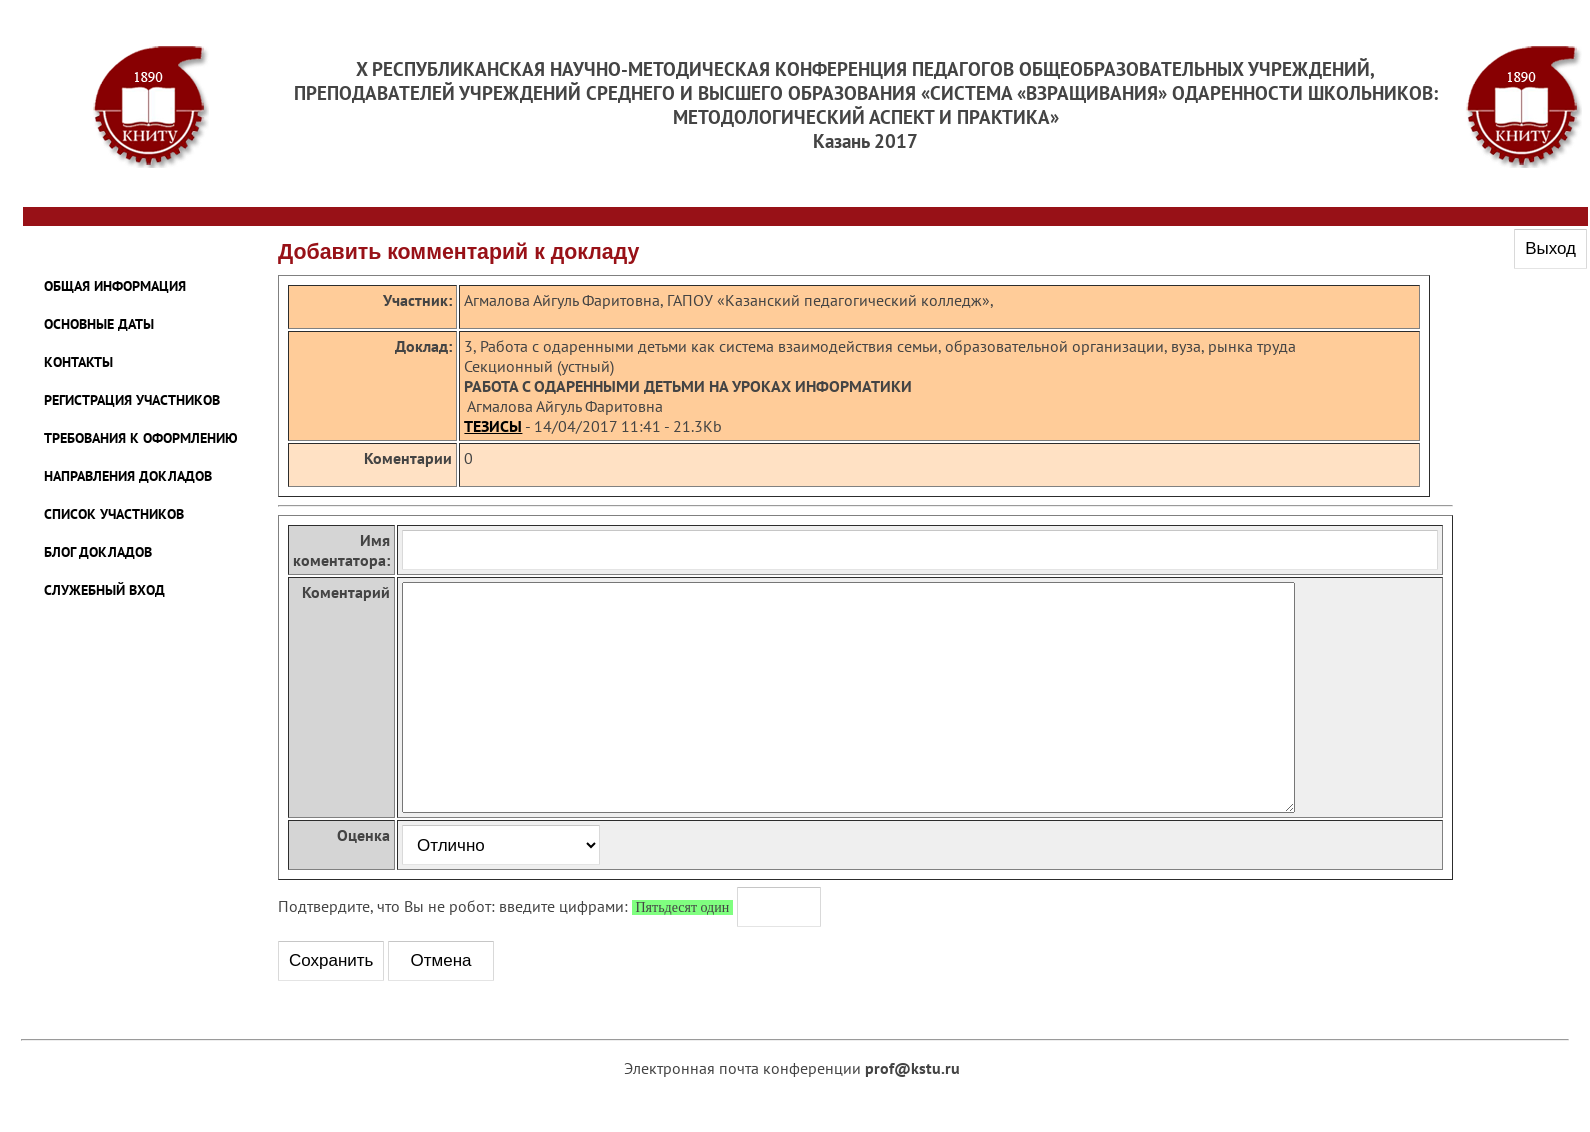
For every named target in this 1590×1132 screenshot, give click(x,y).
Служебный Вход (104, 590)
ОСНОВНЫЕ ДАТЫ (99, 324)
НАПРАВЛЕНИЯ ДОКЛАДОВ (128, 476)
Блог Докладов (98, 552)
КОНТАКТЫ (78, 362)
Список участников (114, 514)
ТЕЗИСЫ (493, 426)
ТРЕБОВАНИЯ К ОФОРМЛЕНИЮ (141, 438)
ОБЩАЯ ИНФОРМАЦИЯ (115, 286)
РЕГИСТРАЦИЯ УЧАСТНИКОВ (132, 400)
